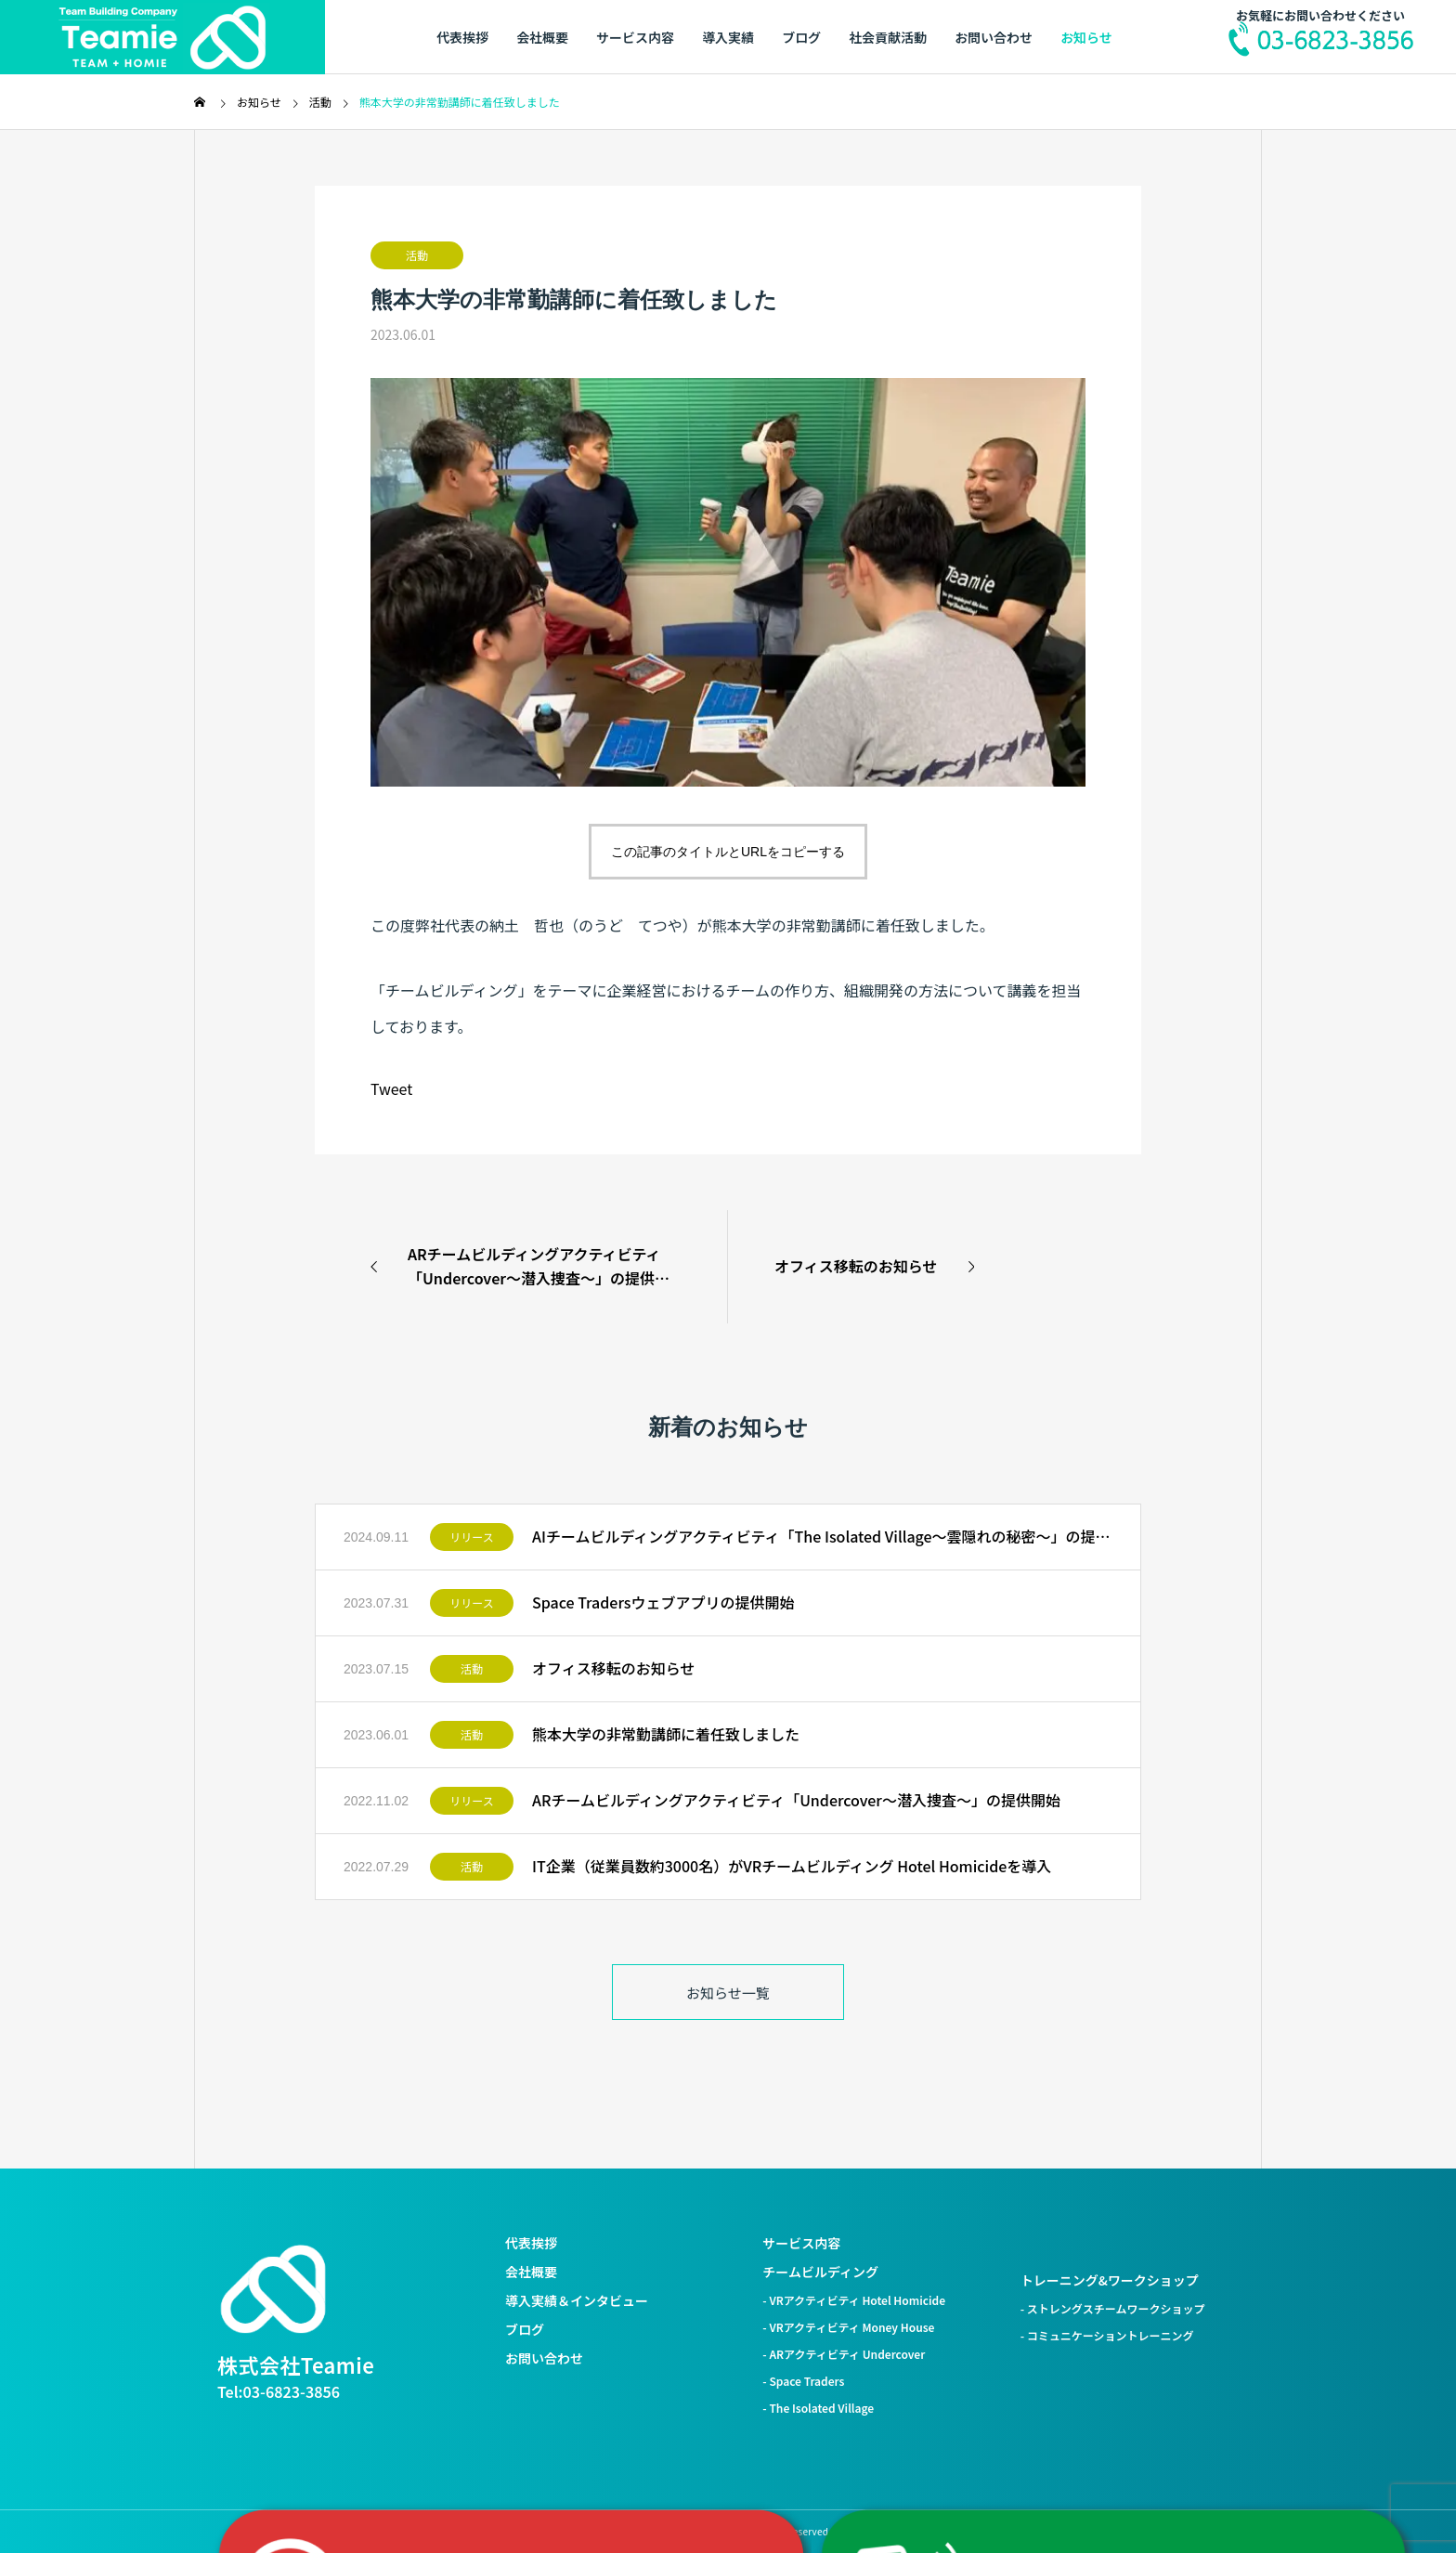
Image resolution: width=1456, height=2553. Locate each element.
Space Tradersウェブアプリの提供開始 (663, 1602)
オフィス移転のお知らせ (613, 1668)
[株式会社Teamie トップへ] (273, 2289)
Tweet (391, 1088)
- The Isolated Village (818, 2408)
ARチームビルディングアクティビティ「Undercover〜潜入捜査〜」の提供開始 (796, 1800)
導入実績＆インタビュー (576, 2300)
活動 (417, 255)
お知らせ (1086, 37)
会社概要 (542, 37)
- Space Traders (803, 2381)
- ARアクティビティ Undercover (843, 2354)
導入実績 (728, 37)
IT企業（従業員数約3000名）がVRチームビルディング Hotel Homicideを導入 (791, 1866)
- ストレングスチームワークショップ (1112, 2308)
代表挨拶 (462, 37)
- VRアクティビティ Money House (848, 2327)
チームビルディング (820, 2271)
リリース (471, 1536)
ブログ (801, 37)
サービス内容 (635, 37)
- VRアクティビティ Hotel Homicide (853, 2300)
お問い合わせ (994, 37)
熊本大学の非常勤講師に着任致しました (666, 1734)
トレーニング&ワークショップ (1109, 2280)
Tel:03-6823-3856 (278, 2391)
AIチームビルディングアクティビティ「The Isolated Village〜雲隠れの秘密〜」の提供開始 (822, 1536)
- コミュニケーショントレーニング (1107, 2335)
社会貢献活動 (888, 37)
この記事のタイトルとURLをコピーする (728, 851)
